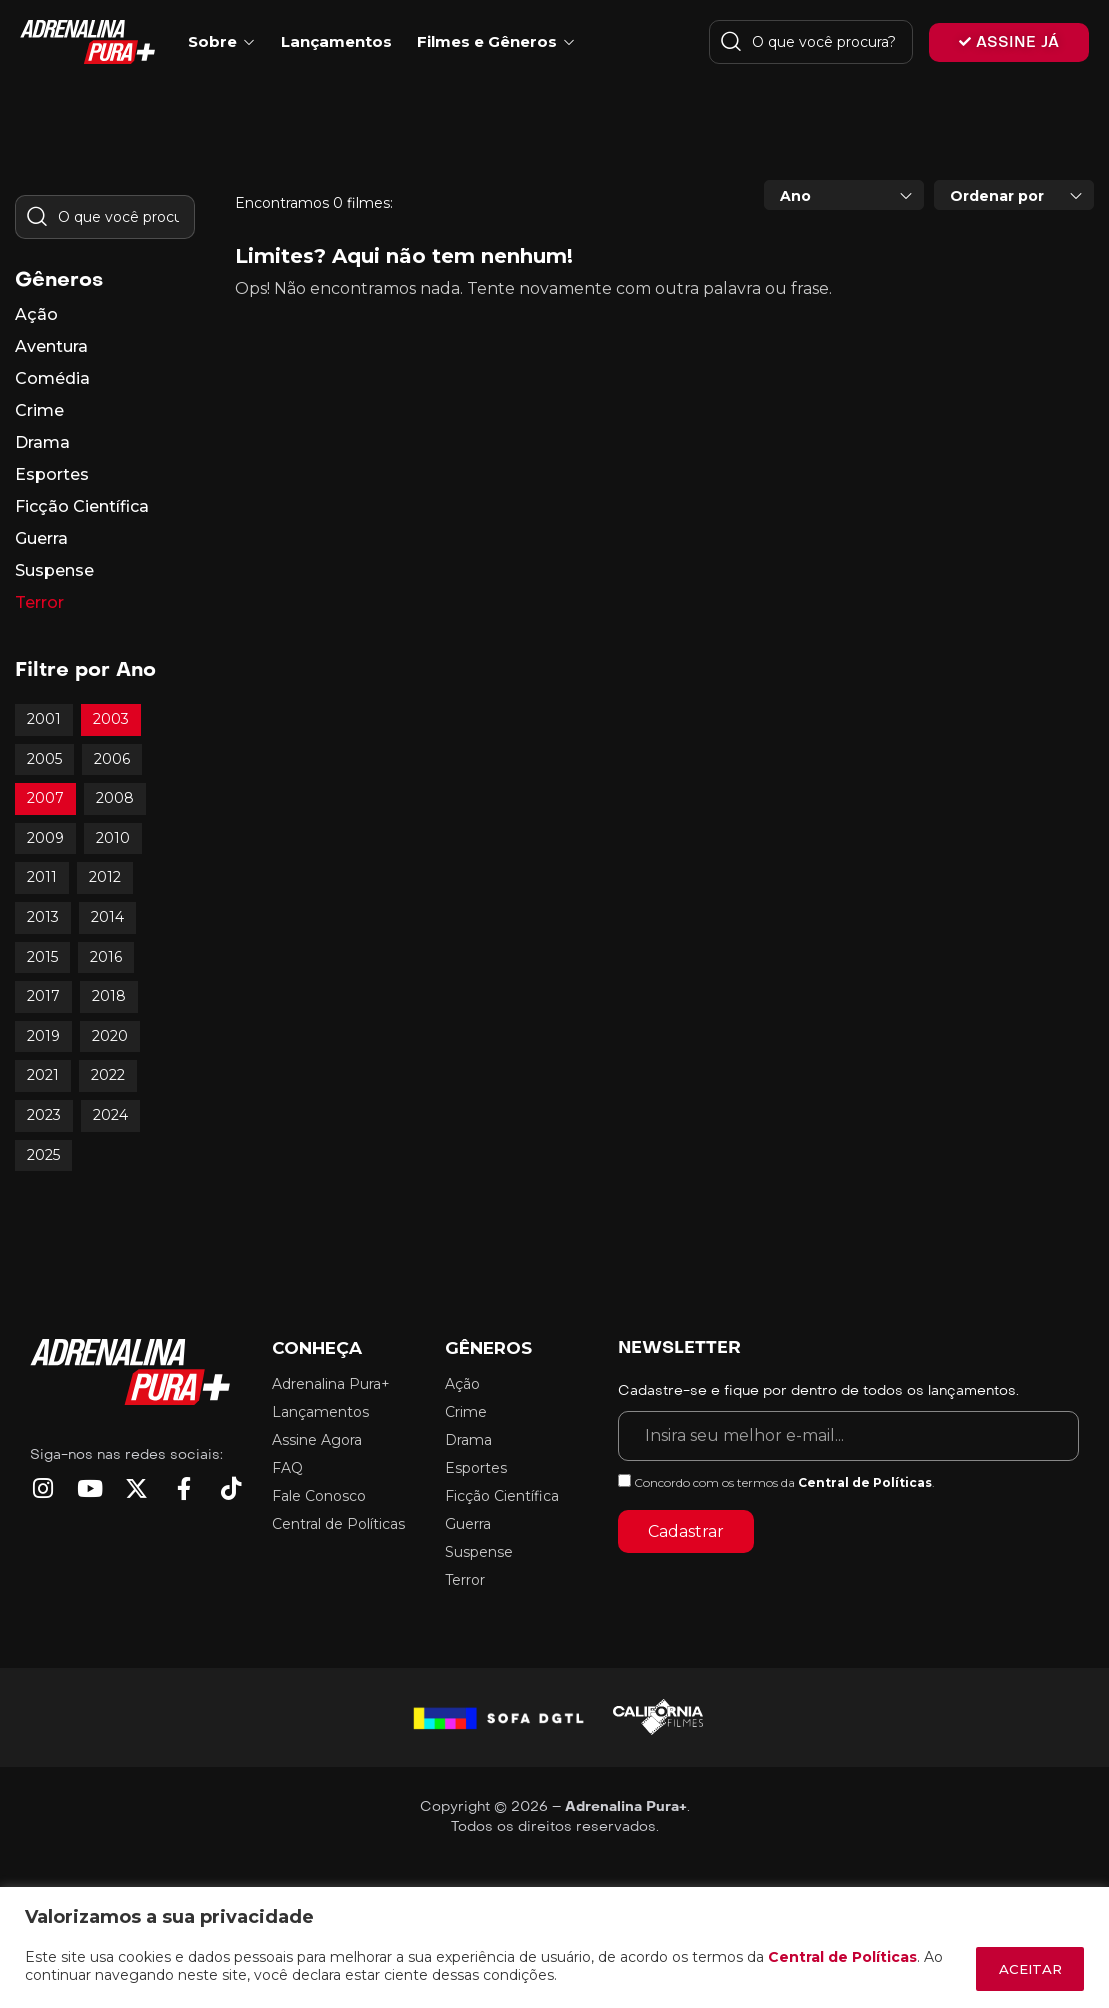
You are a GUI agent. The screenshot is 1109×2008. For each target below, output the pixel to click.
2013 (43, 917)
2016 (106, 957)
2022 (108, 1075)
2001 (44, 719)
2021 (43, 1075)
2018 (109, 996)
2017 (43, 996)
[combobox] (844, 195)
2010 (113, 838)
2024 (110, 1115)
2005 (44, 759)
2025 (43, 1155)
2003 (111, 719)
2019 (43, 1036)
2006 (112, 759)
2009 (45, 838)
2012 (105, 877)
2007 (45, 798)
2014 (107, 917)
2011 (42, 877)
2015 (42, 957)
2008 (115, 798)
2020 (110, 1036)
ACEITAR (1022, 1969)
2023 (44, 1115)
